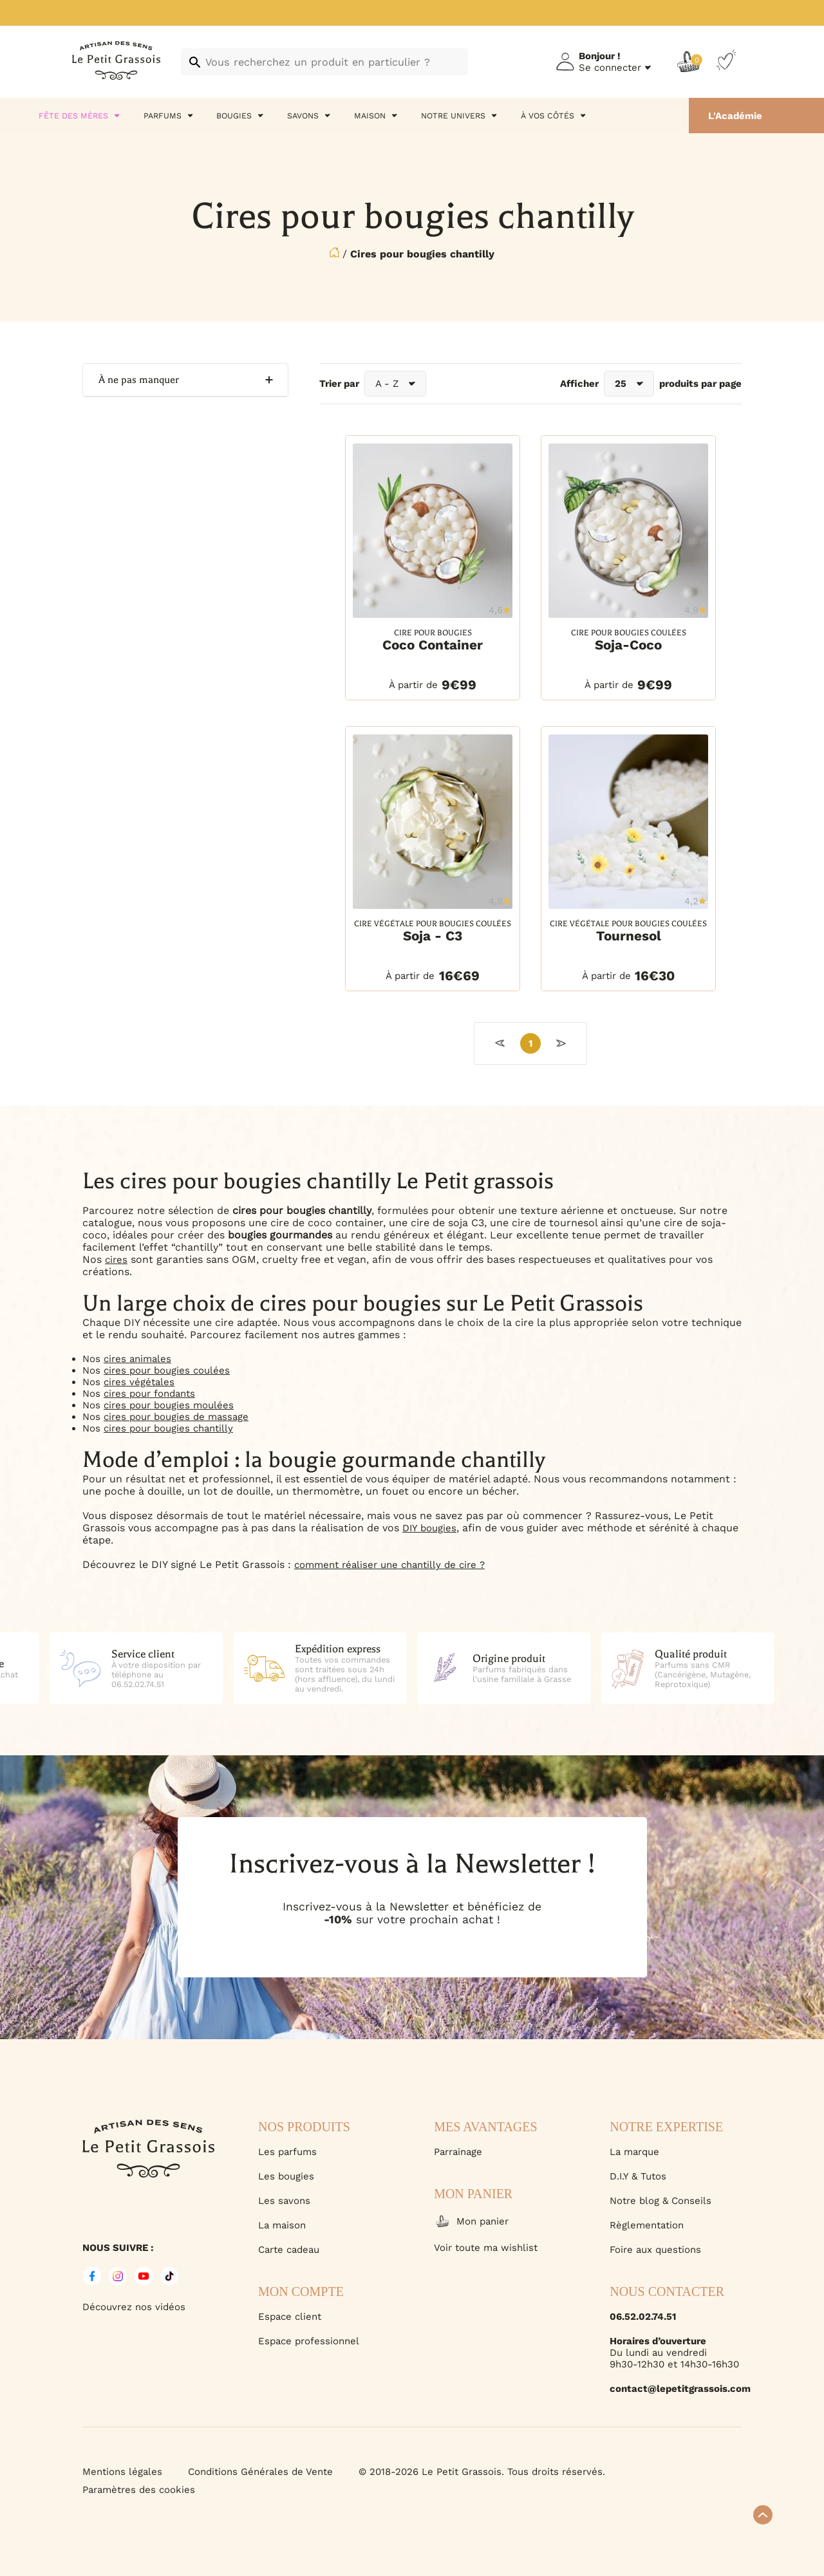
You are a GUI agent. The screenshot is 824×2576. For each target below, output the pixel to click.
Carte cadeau (288, 2249)
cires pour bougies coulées (167, 1370)
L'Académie (735, 116)
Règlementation (647, 2225)
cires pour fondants (149, 1393)
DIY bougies (429, 1528)
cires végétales (139, 1382)
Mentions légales (122, 2472)
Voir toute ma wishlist (486, 2248)
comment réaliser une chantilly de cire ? (389, 1565)
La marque (634, 2152)
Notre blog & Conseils (660, 2201)
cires (116, 1259)
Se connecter (610, 67)
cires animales (137, 1359)
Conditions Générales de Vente (260, 2472)
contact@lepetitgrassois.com (676, 2388)
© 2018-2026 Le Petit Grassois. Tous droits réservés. (482, 2472)
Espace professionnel (308, 2341)
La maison (282, 2225)
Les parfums (287, 2152)
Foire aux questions (655, 2249)
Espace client (289, 2316)
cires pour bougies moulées (169, 1405)
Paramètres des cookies (138, 2490)
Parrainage (458, 2152)
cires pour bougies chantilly (168, 1428)
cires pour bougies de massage (176, 1417)
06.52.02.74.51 (643, 2316)
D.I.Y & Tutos (638, 2176)
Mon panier (471, 2221)
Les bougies (286, 2176)
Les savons (284, 2201)
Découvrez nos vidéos (133, 2307)
